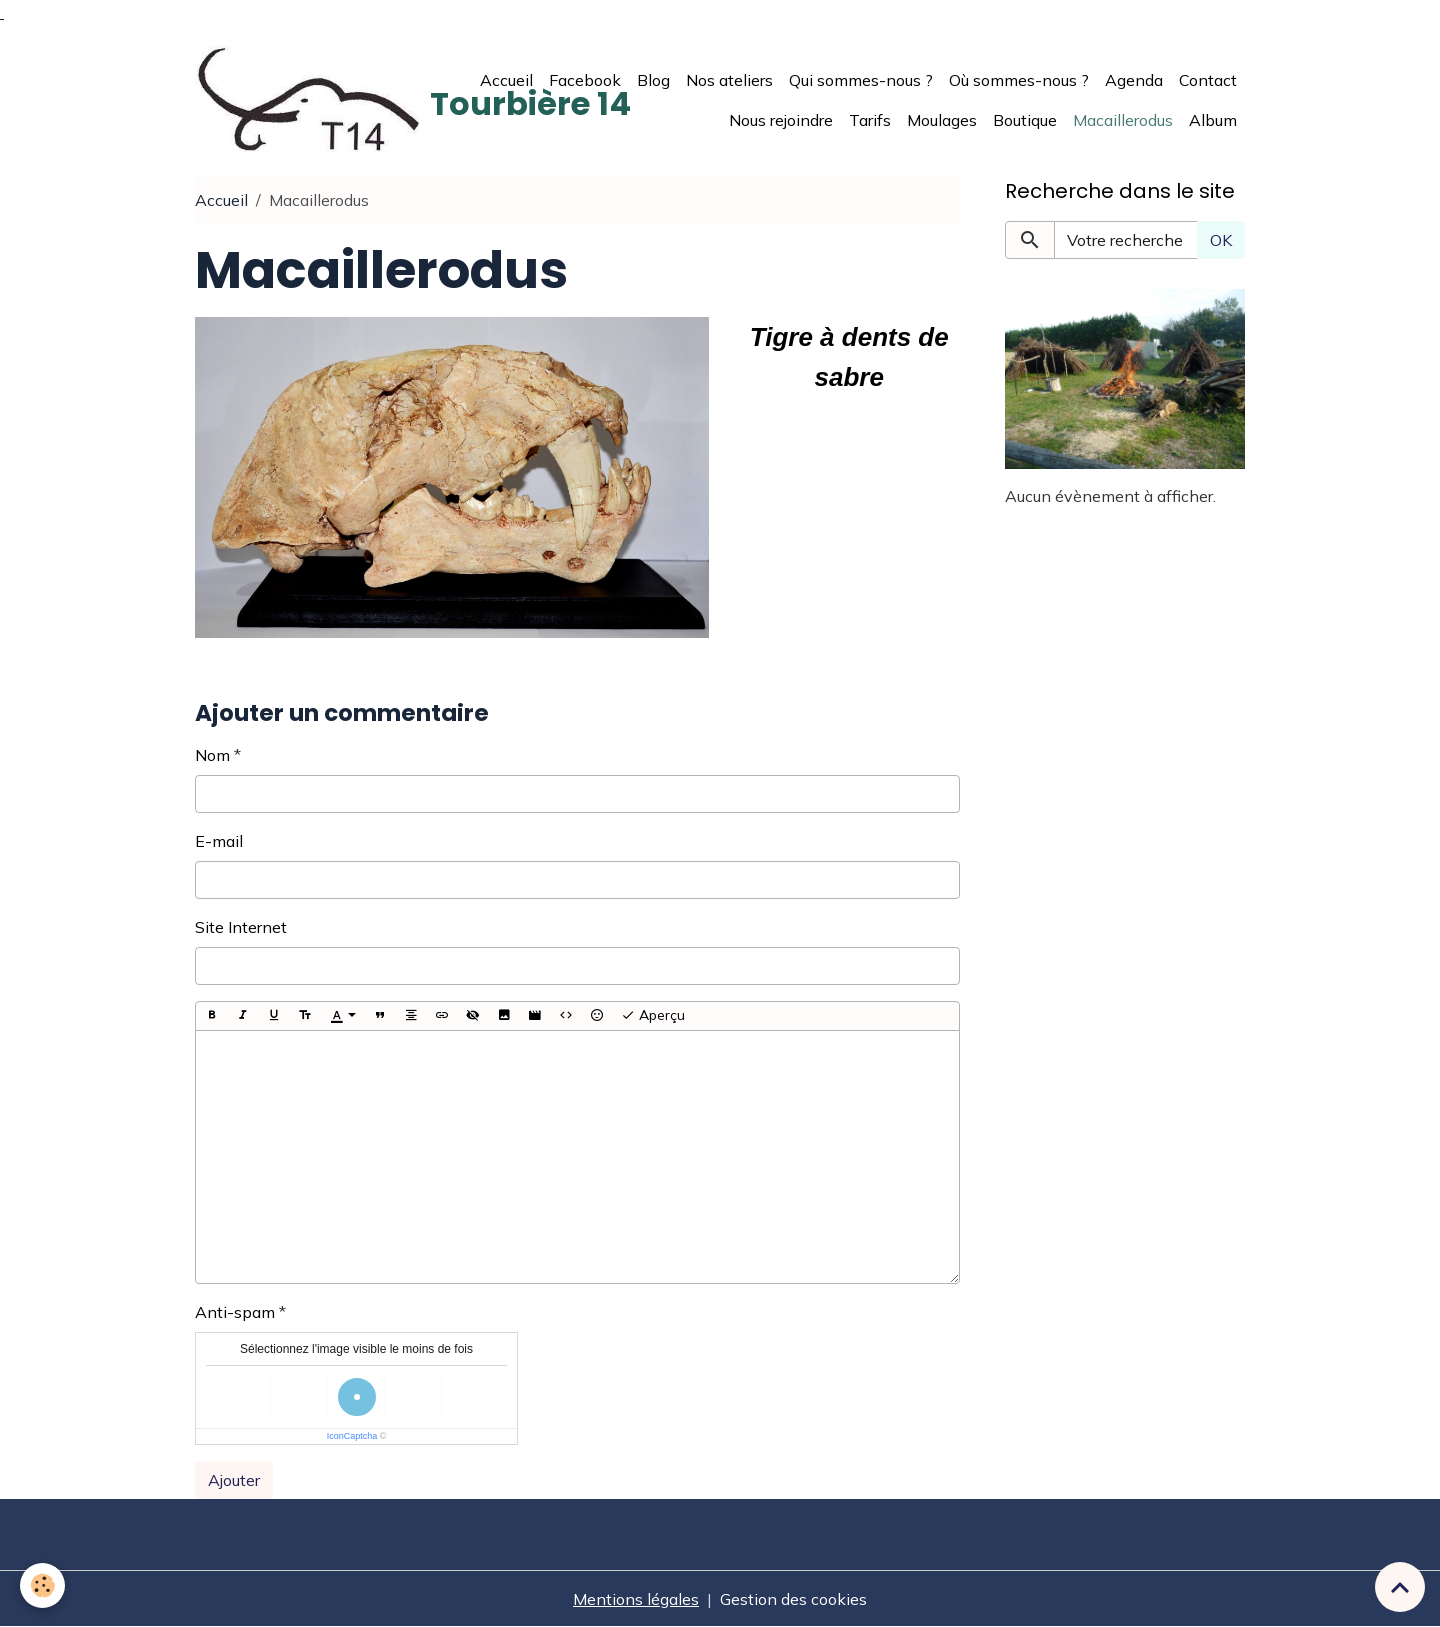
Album (1213, 120)
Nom (212, 755)
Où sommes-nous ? (1019, 80)
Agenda (1134, 80)
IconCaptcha (352, 1436)
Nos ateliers (729, 80)
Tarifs (870, 120)
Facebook (585, 80)
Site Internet (241, 927)
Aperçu (653, 1015)
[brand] (325, 100)
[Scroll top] (1400, 1587)
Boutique (1025, 120)
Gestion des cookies (793, 1599)
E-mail (219, 841)
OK (1221, 240)
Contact (1208, 80)
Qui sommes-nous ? (861, 80)
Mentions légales (636, 1599)
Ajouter (234, 1480)
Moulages (942, 120)
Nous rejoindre (781, 120)
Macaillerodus (1123, 120)
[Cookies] (42, 1585)
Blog (653, 80)
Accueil (506, 80)
